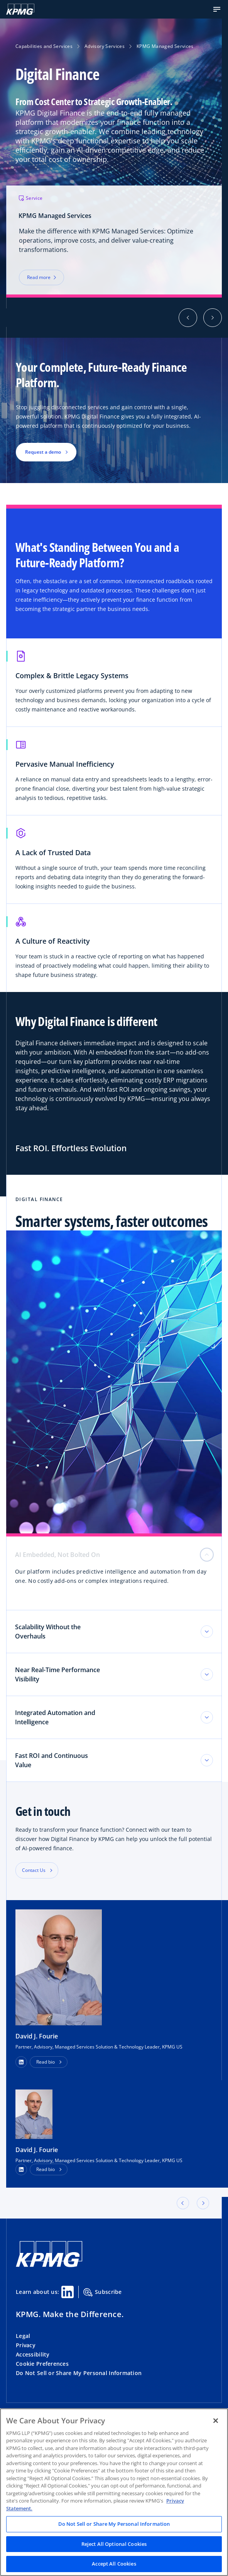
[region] (114, 2492)
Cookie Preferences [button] (42, 2363)
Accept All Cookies (114, 2563)
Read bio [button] (45, 2062)
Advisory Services (104, 46)
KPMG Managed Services (165, 46)
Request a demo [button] (43, 452)
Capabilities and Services (44, 46)
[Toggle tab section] (207, 1631)
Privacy (25, 2345)
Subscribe (102, 2292)
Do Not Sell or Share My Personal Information (79, 2373)
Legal (23, 2335)
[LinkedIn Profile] (21, 2169)
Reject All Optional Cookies (114, 2543)
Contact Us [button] (34, 1870)
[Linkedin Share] (67, 2292)
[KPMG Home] (20, 9)
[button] (216, 9)
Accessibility (33, 2354)
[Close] (215, 2420)
